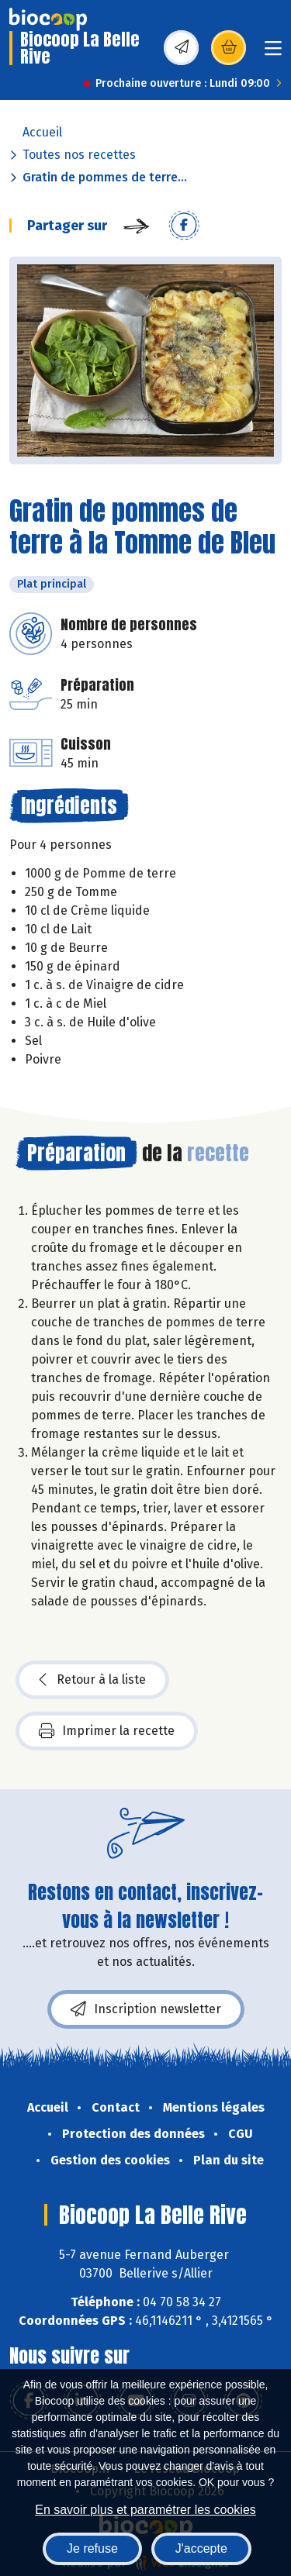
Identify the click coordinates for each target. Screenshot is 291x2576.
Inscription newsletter (146, 2009)
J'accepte (201, 2548)
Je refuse (92, 2548)
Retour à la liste (92, 1680)
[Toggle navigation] (273, 53)
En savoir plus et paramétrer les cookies (145, 2509)
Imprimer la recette (107, 1731)
